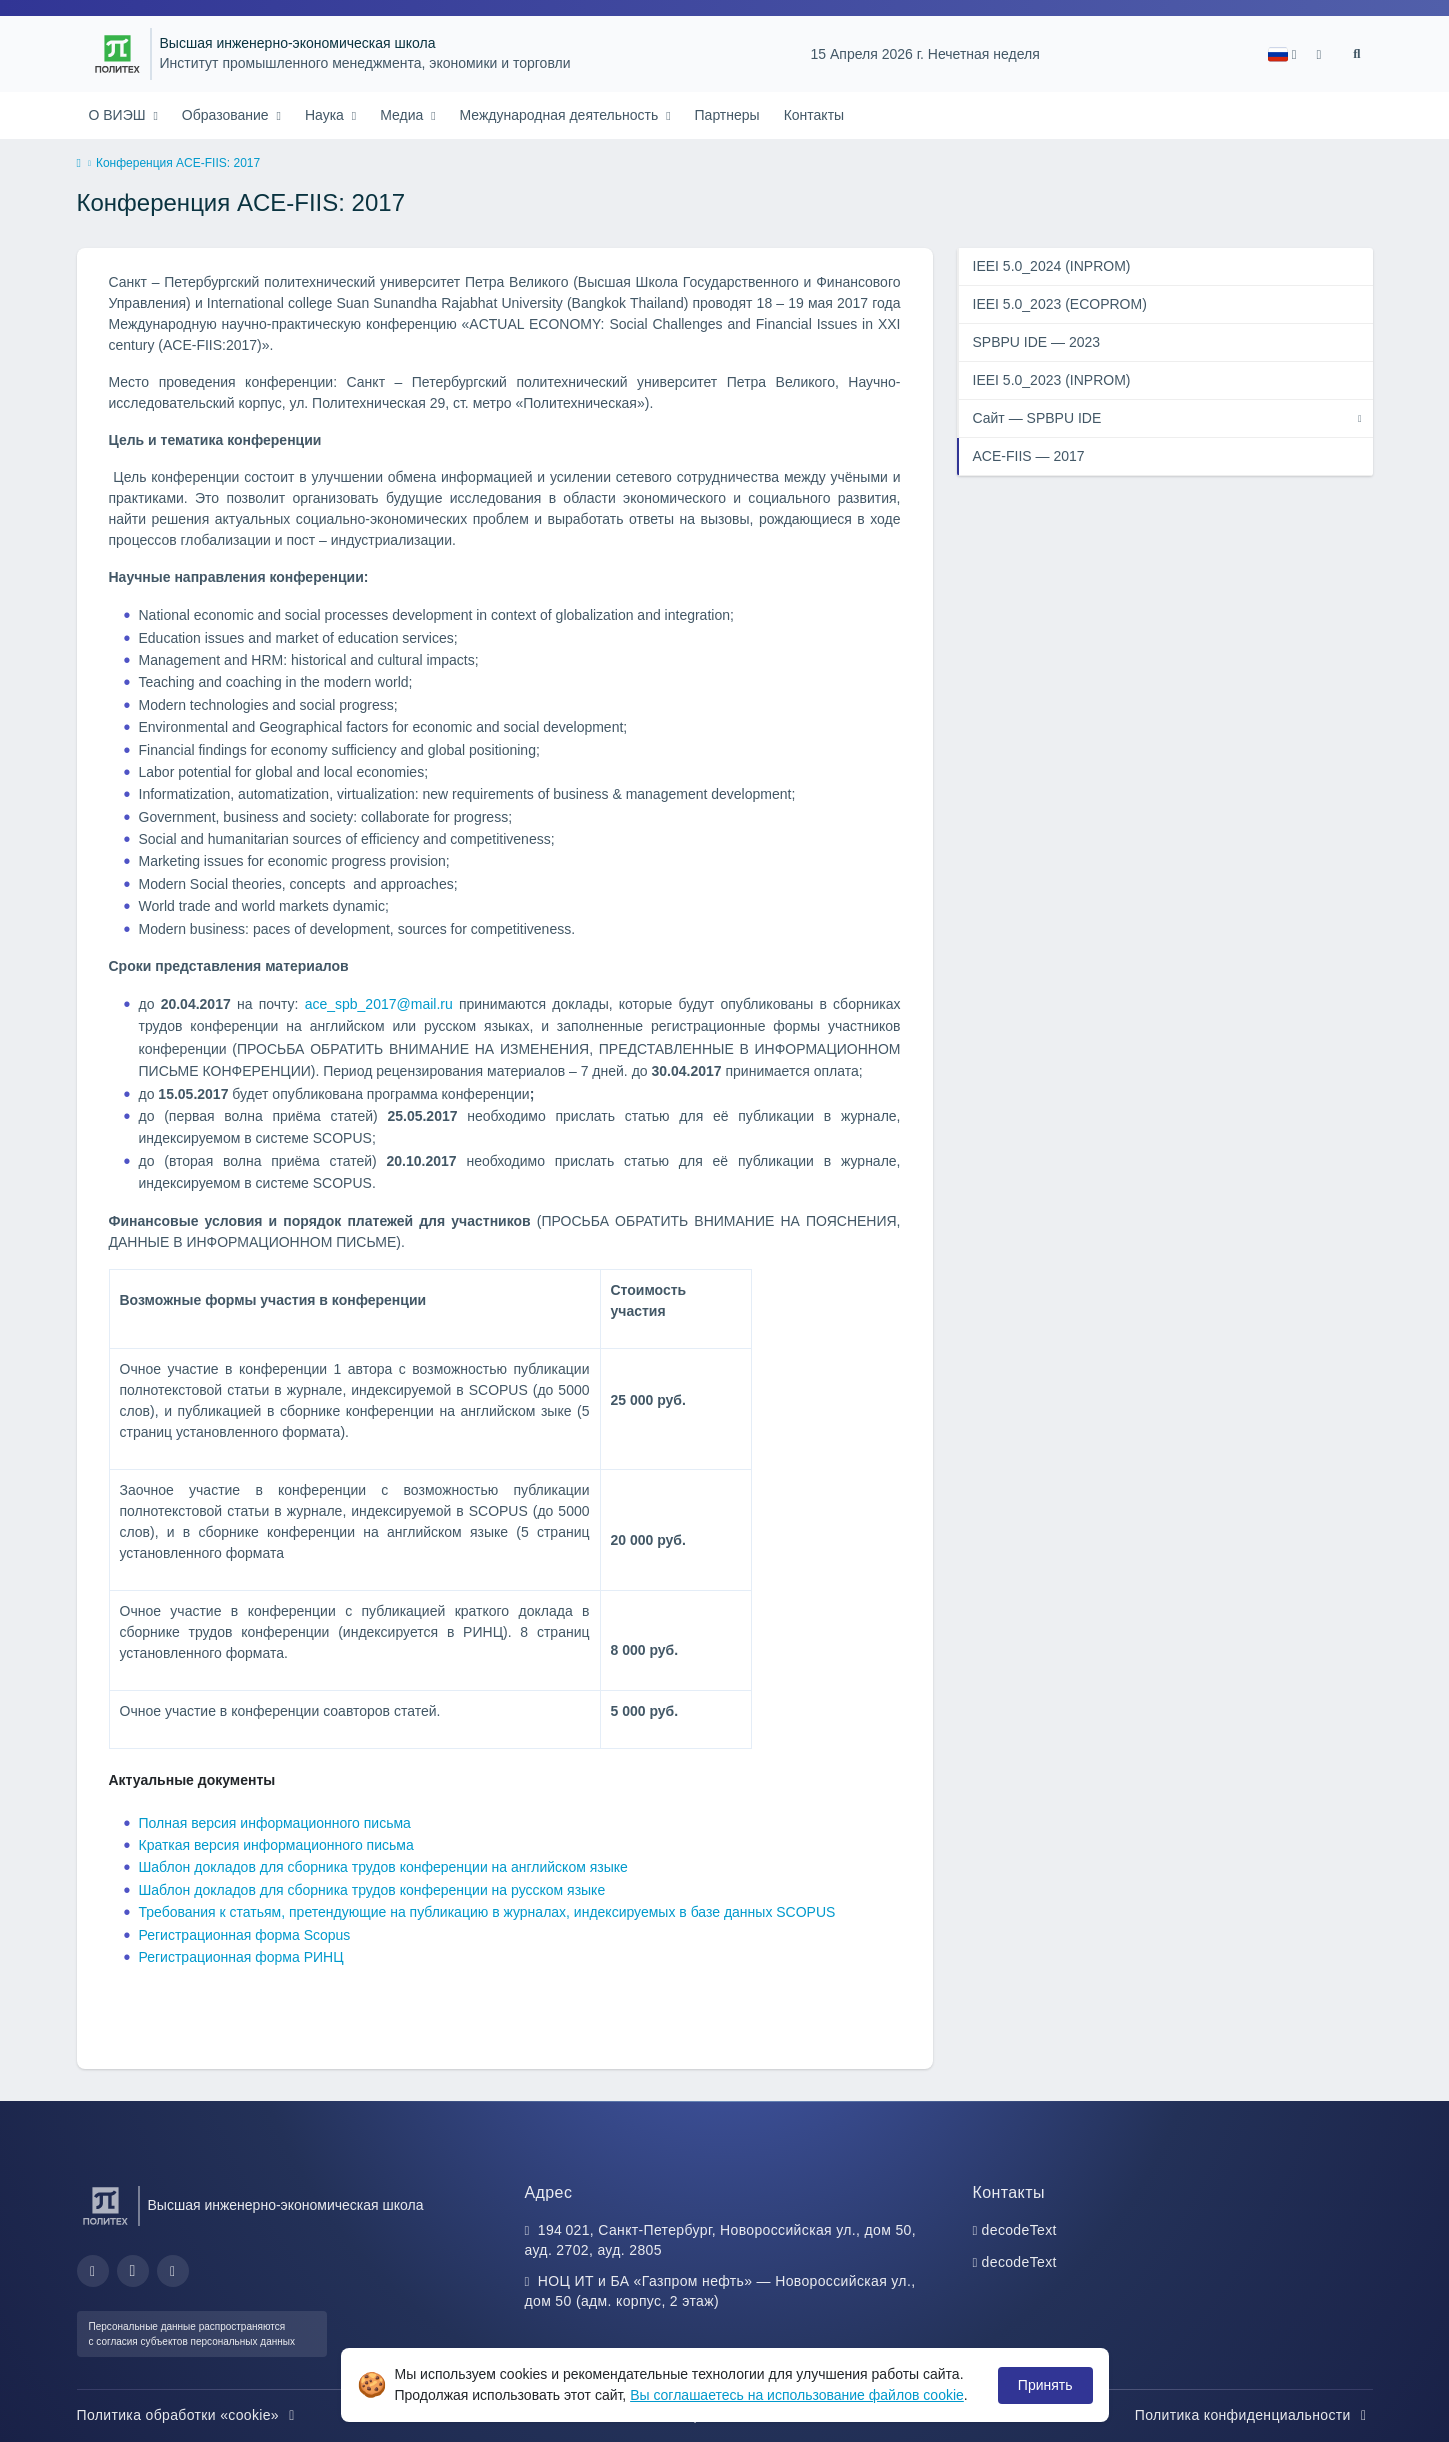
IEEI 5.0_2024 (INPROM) (1052, 266)
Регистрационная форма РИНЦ (241, 1957)
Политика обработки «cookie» (189, 2415)
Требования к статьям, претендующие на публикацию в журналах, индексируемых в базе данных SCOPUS (487, 1912)
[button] (1282, 54)
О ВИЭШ (119, 115)
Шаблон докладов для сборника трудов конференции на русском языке (372, 1890)
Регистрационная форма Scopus (245, 1935)
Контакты (814, 115)
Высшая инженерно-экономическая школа (298, 43)
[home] (79, 164)
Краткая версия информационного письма (276, 1845)
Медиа (403, 115)
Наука (326, 115)
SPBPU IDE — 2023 (1037, 342)
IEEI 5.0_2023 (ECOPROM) (1060, 304)
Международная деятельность (561, 115)
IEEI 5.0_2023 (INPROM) (1052, 380)
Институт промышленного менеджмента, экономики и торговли (365, 63)
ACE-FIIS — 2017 (1029, 456)
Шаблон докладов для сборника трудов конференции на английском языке (383, 1867)
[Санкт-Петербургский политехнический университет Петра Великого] (117, 54)
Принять (1045, 2385)
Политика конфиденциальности (1254, 2415)
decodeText (1019, 2230)
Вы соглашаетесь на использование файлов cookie (797, 2395)
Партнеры (727, 115)
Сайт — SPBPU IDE (1037, 418)
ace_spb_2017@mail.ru (379, 1004)
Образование (227, 115)
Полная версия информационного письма (275, 1823)
